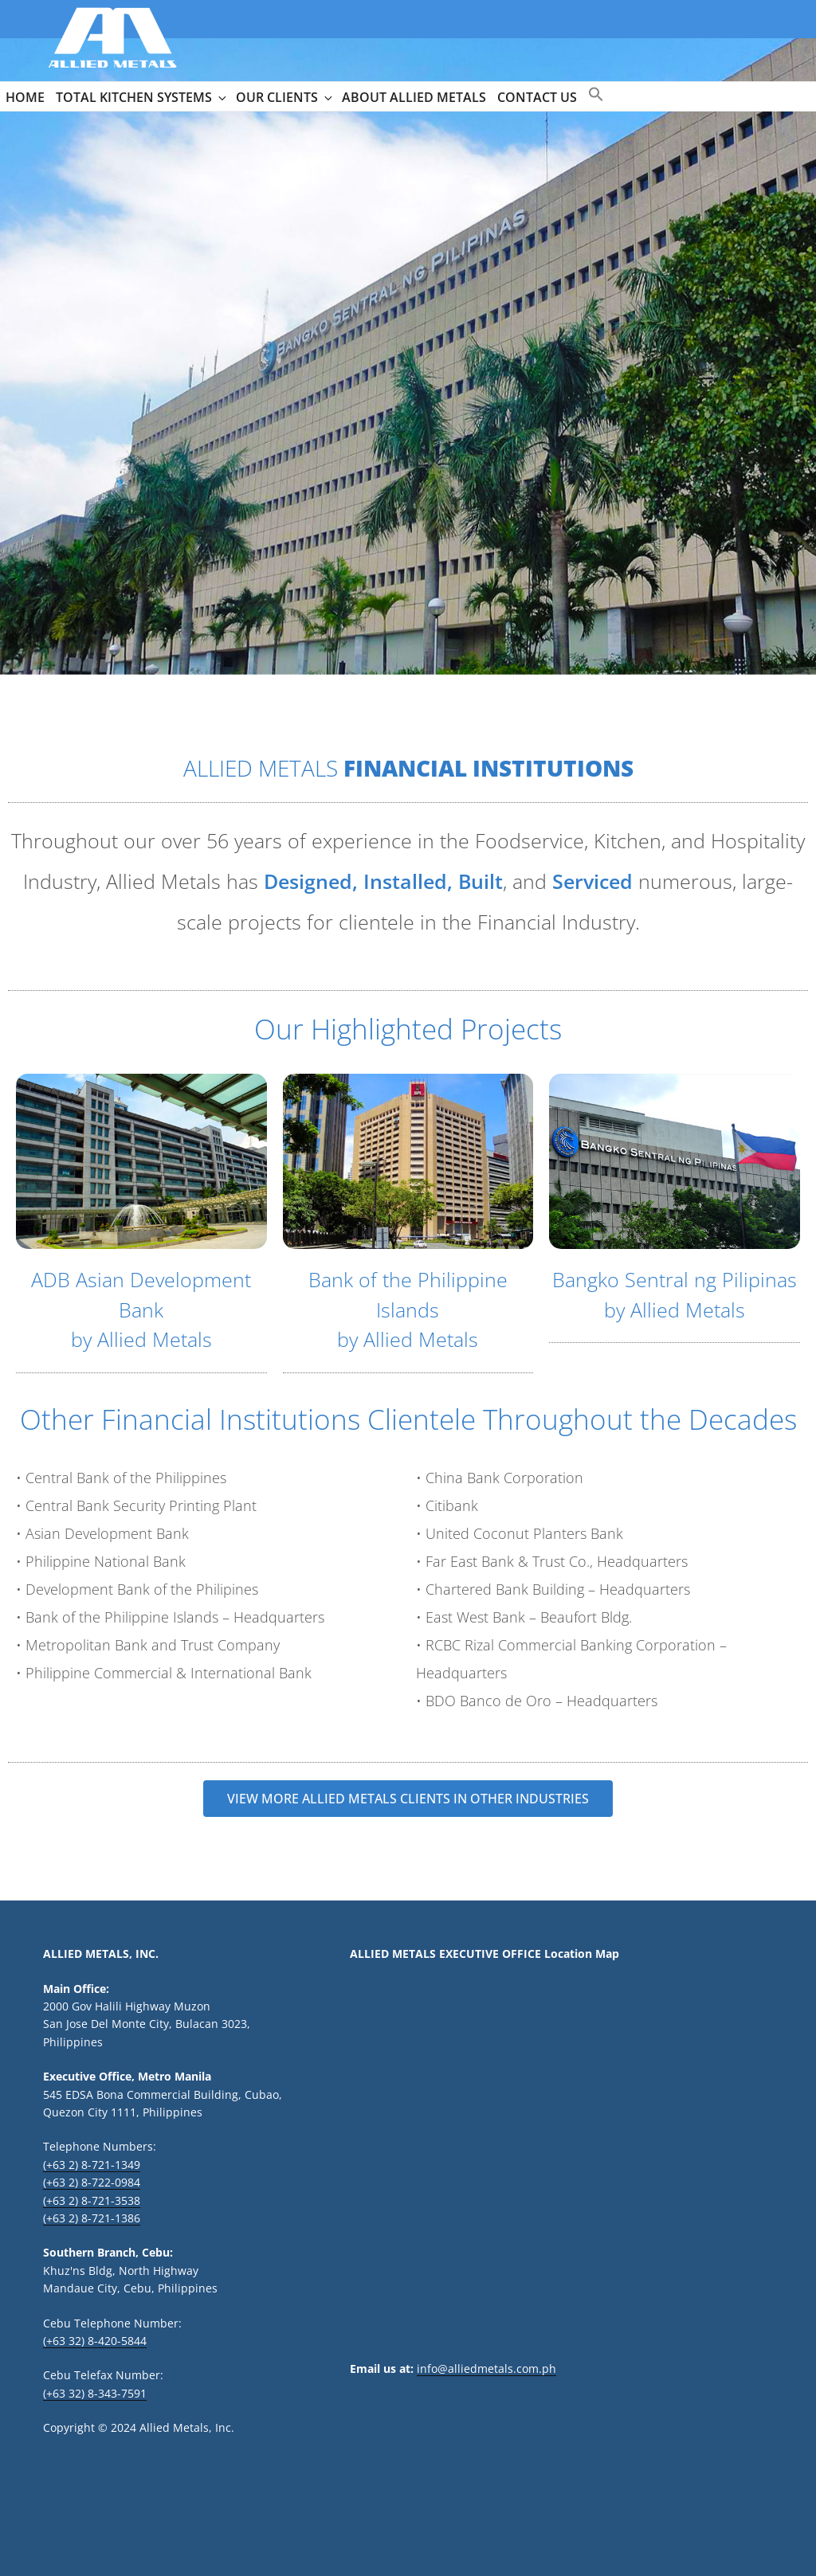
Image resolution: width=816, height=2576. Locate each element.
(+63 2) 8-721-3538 (91, 2200)
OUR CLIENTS (285, 97)
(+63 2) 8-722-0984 (91, 2182)
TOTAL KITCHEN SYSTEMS (142, 97)
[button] (596, 95)
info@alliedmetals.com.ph (486, 2368)
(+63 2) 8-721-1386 (91, 2218)
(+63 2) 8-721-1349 (91, 2164)
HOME (25, 97)
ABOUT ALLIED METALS (414, 97)
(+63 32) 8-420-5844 (95, 2340)
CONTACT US (537, 97)
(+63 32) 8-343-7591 (95, 2393)
